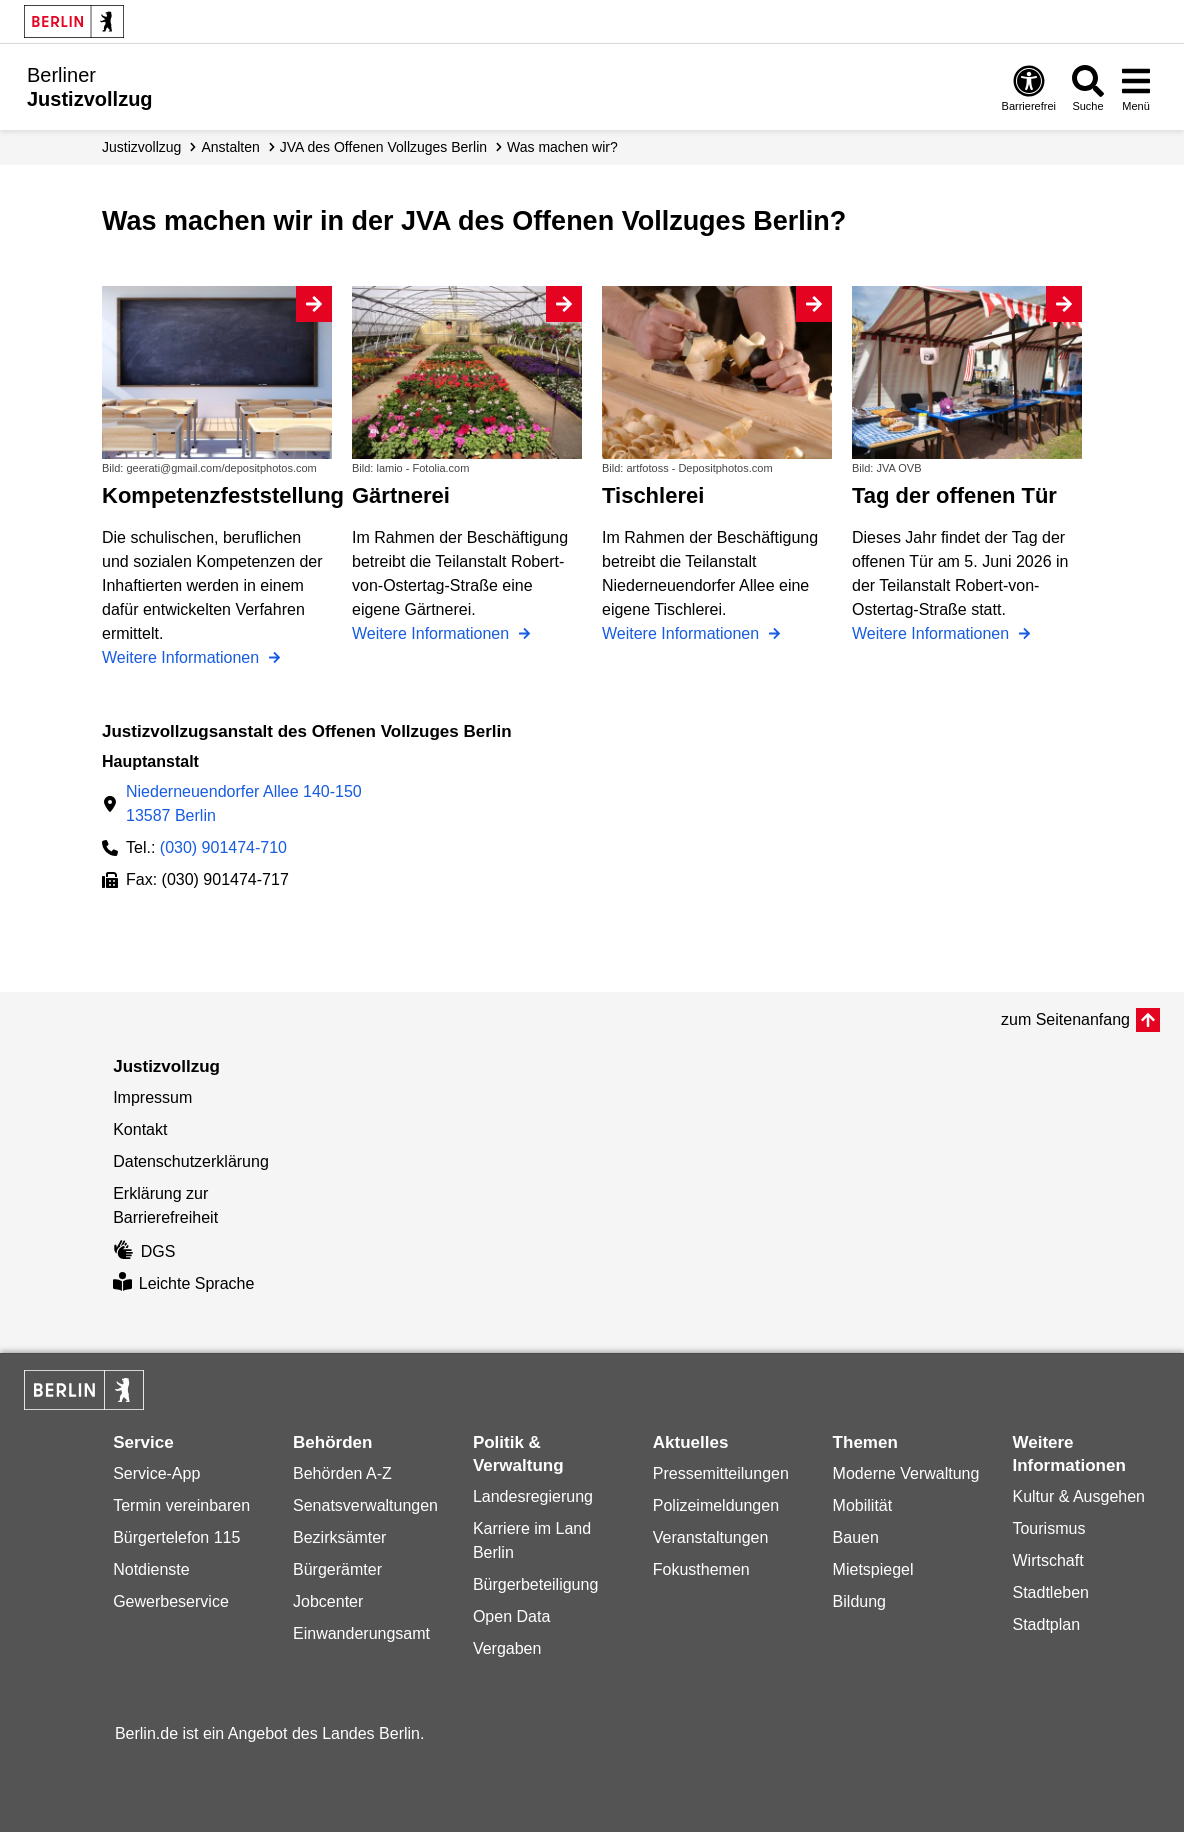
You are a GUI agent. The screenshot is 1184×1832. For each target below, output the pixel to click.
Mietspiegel (873, 1569)
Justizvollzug (141, 147)
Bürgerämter (337, 1569)
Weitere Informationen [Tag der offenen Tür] (933, 633)
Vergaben (507, 1648)
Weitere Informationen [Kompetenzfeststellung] (183, 657)
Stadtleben (1050, 1592)
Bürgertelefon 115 (176, 1537)
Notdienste (151, 1569)
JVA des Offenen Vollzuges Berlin (383, 147)
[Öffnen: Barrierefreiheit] (1029, 87)
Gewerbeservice (171, 1601)
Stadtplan (1046, 1624)
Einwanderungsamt (361, 1633)
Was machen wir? (562, 147)
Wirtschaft (1047, 1560)
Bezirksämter (339, 1537)
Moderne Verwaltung (906, 1473)
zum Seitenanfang (1065, 1019)
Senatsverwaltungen (365, 1505)
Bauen (856, 1537)
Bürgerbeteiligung (535, 1584)
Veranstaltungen (711, 1537)
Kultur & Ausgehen (1078, 1496)
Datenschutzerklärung (191, 1161)
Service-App (156, 1473)
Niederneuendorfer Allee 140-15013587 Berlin (244, 803)
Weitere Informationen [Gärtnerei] (433, 633)
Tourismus (1048, 1528)
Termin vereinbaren (181, 1505)
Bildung (859, 1601)
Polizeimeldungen (716, 1505)
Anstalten (230, 147)
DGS (144, 1251)
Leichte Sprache (183, 1283)
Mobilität (863, 1505)
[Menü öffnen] (1136, 87)
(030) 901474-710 (223, 847)
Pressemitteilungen (721, 1473)
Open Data (511, 1616)
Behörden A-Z (342, 1473)
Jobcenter (328, 1601)
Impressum (152, 1097)
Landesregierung (533, 1496)
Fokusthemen (701, 1569)
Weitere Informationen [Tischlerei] (683, 633)
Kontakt (140, 1129)
